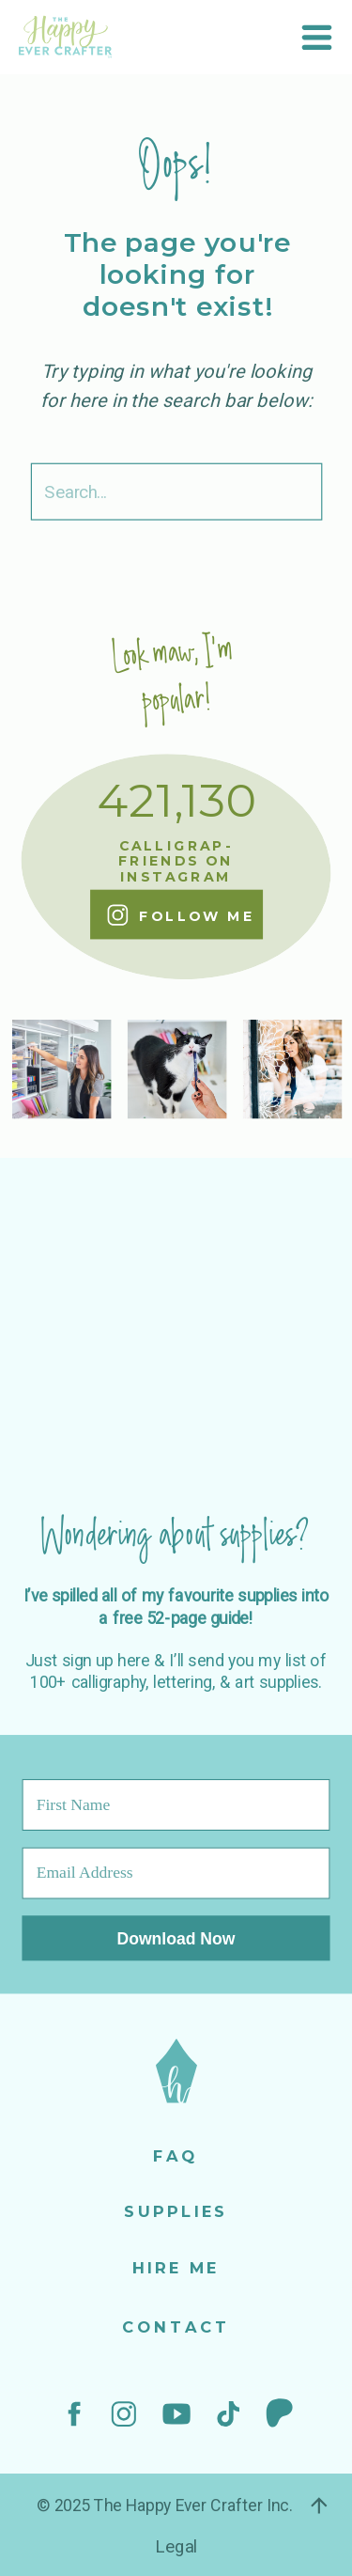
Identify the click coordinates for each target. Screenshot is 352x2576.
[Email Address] (175, 1872)
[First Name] (175, 1805)
